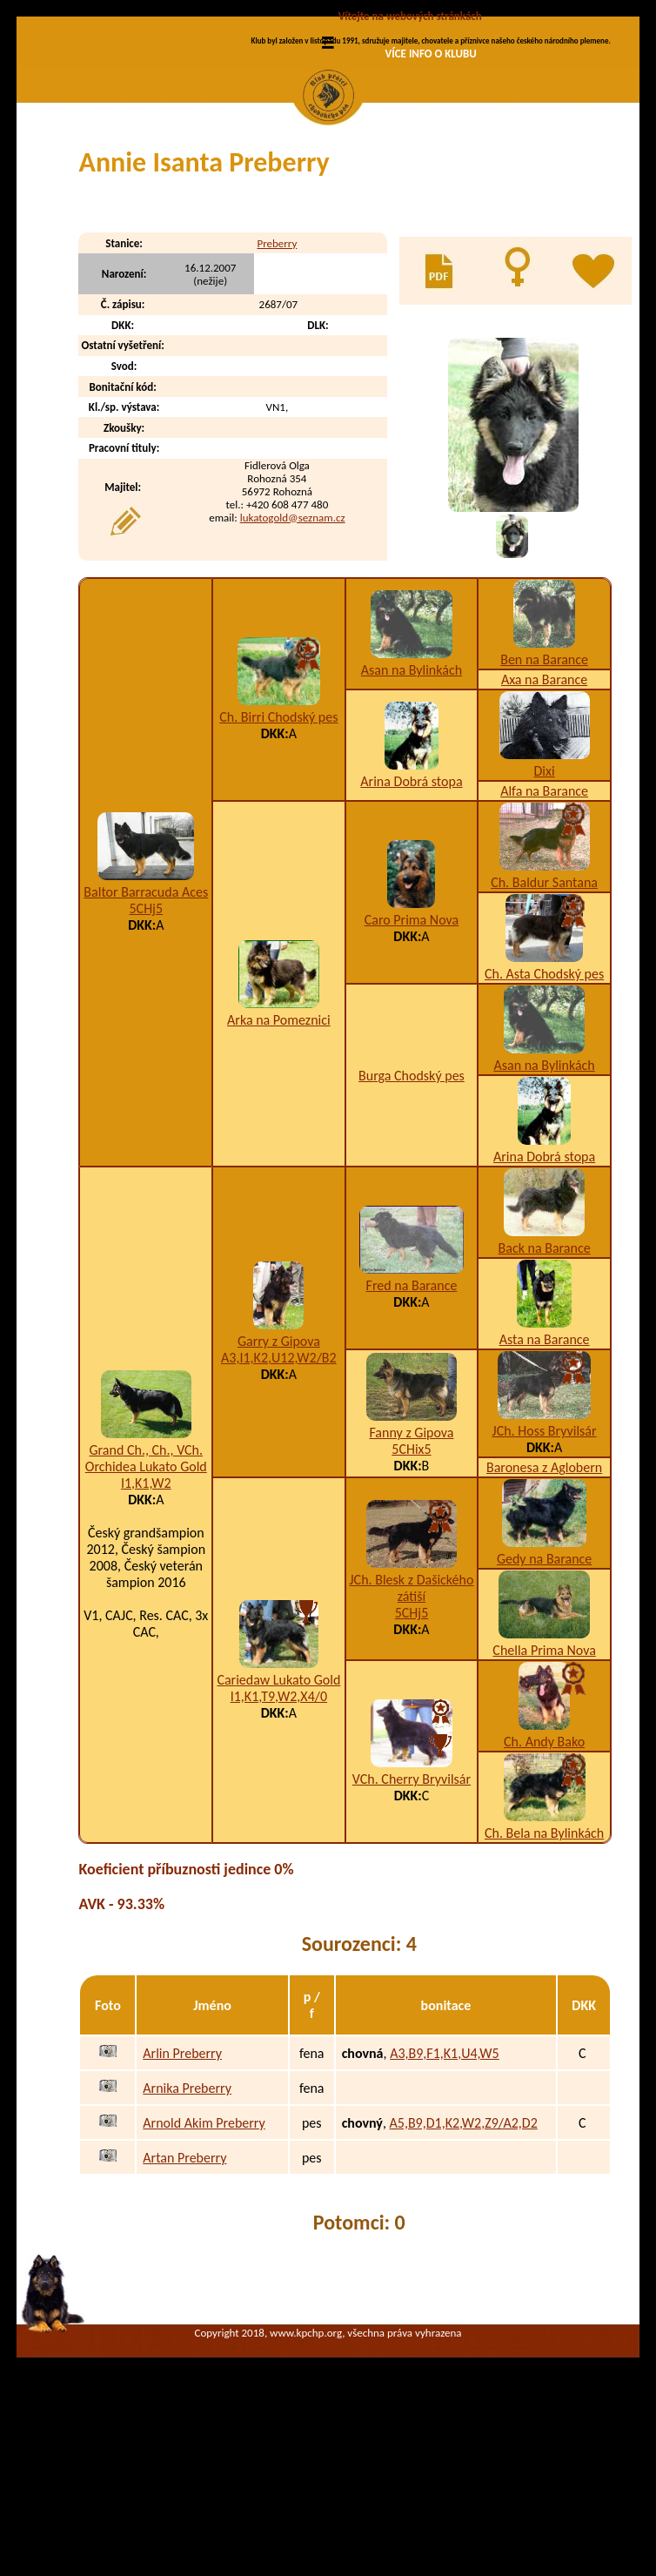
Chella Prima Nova (543, 1794)
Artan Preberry (184, 2301)
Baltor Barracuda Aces (146, 1036)
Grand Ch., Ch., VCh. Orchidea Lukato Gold (146, 1602)
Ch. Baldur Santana (544, 1027)
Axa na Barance (544, 824)
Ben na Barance (544, 804)
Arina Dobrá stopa (411, 926)
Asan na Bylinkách (411, 814)
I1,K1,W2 (146, 1627)
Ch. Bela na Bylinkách (544, 1977)
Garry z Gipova (279, 1485)
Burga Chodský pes (411, 1220)
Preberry (277, 386)
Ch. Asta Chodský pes (544, 1118)
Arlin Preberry (182, 2197)
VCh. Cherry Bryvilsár (411, 1923)
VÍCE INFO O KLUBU (431, 53)
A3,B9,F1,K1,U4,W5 (444, 2197)
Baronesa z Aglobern (544, 1612)
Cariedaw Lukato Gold (278, 1824)
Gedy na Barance (544, 1703)
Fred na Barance (412, 1430)
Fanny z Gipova (411, 1577)
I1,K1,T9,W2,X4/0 (279, 1841)
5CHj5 (147, 1053)
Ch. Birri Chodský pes (278, 861)
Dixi (544, 915)
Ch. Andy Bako (544, 1886)
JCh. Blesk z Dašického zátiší (412, 1732)
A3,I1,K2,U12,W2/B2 (279, 1502)
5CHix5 (411, 1593)
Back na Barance (545, 1392)
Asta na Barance (544, 1484)
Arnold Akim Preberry (203, 2266)
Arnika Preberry (187, 2231)
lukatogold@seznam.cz (292, 661)
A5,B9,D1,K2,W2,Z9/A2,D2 (464, 2266)
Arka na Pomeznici (279, 1164)
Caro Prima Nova (412, 1064)
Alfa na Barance (544, 935)
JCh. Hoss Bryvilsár (544, 1575)
